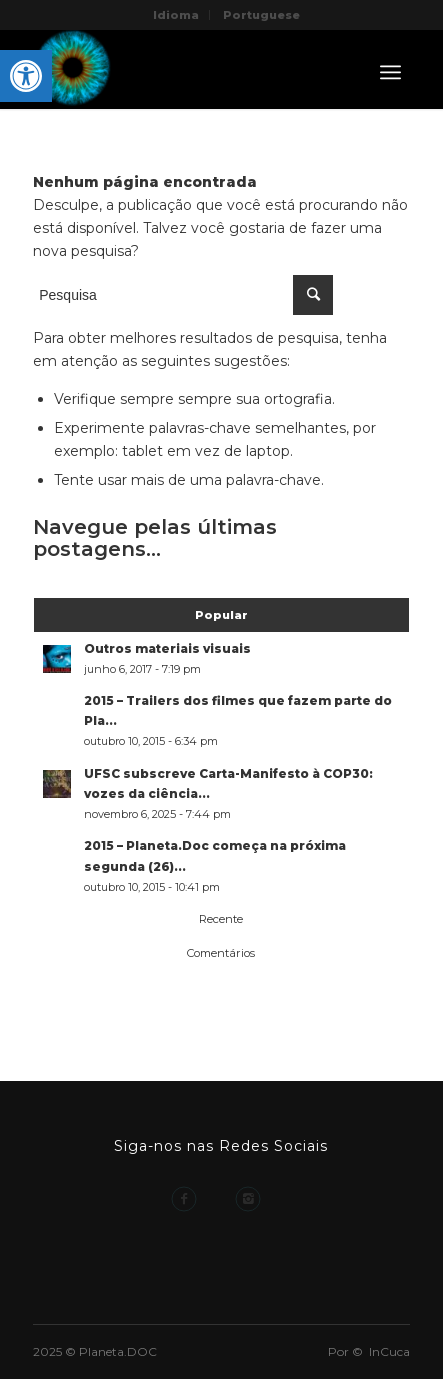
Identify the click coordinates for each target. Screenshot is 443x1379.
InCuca (389, 1351)
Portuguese (261, 15)
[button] (26, 76)
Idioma (176, 15)
